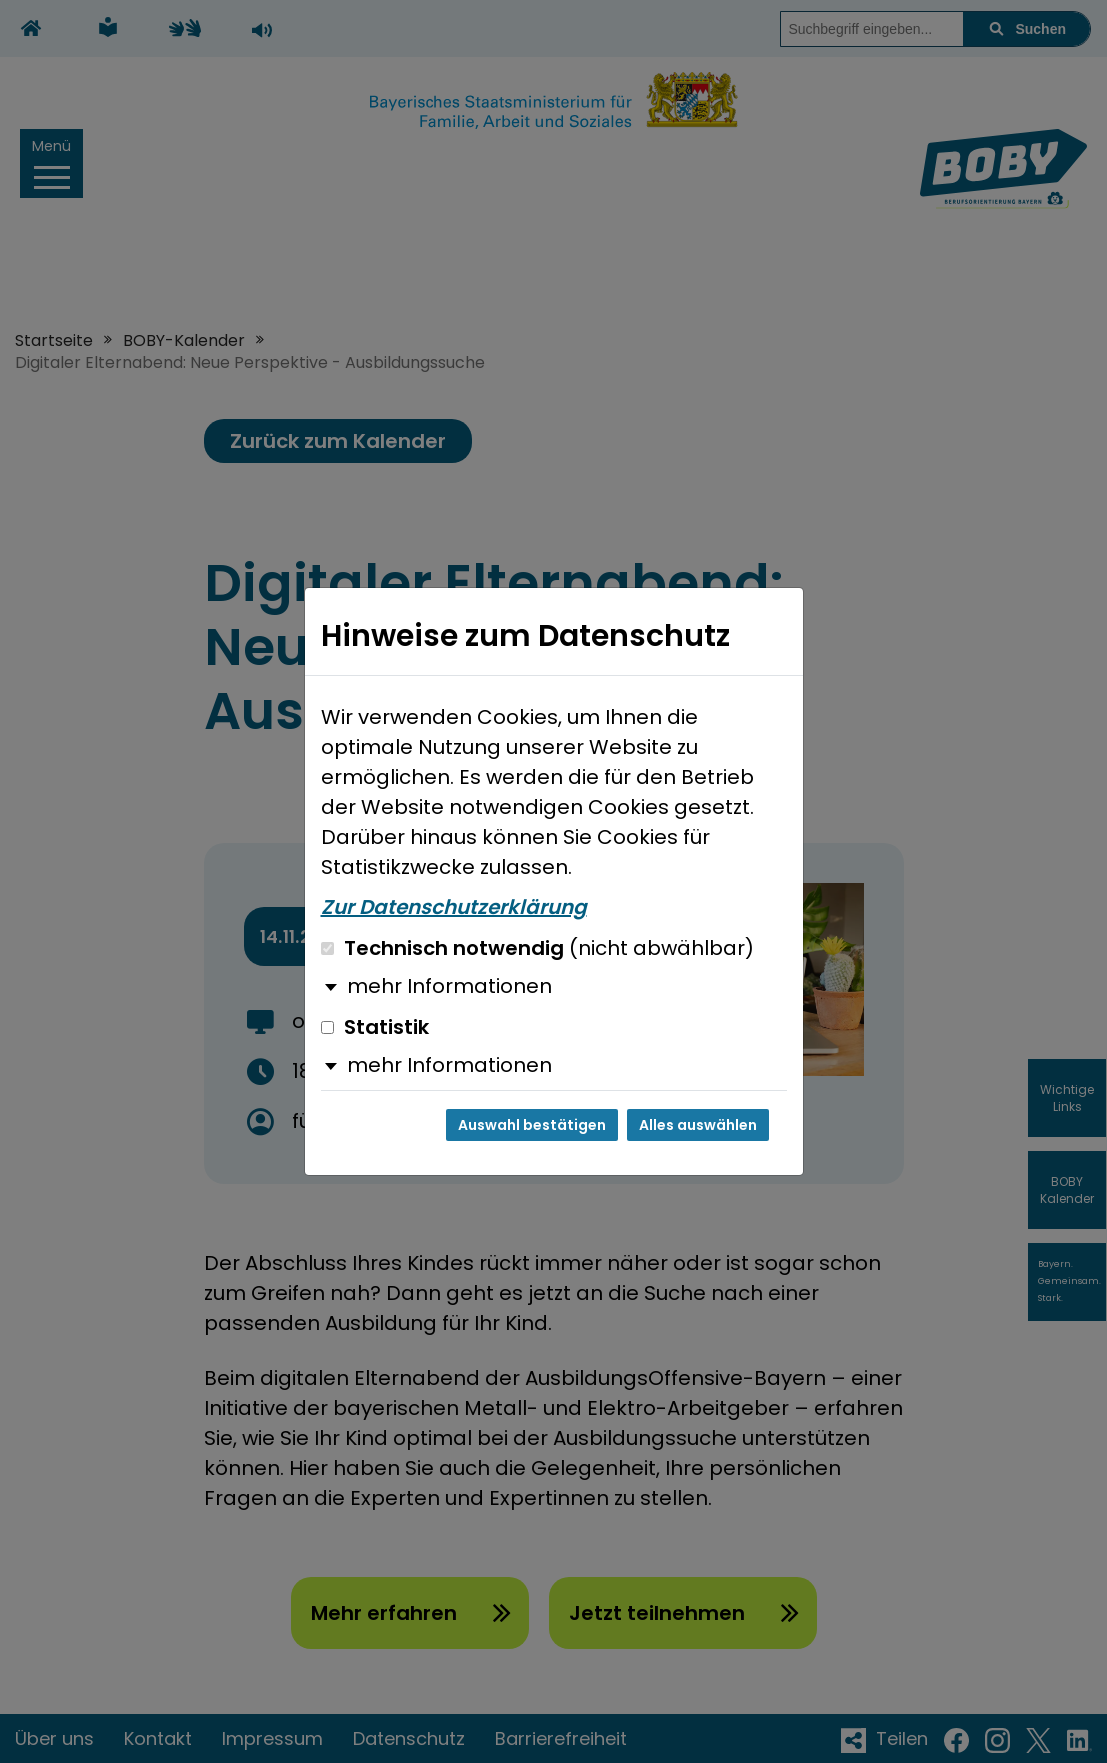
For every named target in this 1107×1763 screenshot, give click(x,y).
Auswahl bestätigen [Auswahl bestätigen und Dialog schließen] (532, 1125)
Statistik (375, 1027)
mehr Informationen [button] (449, 986)
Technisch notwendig (537, 948)
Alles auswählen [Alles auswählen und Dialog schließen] (698, 1125)
